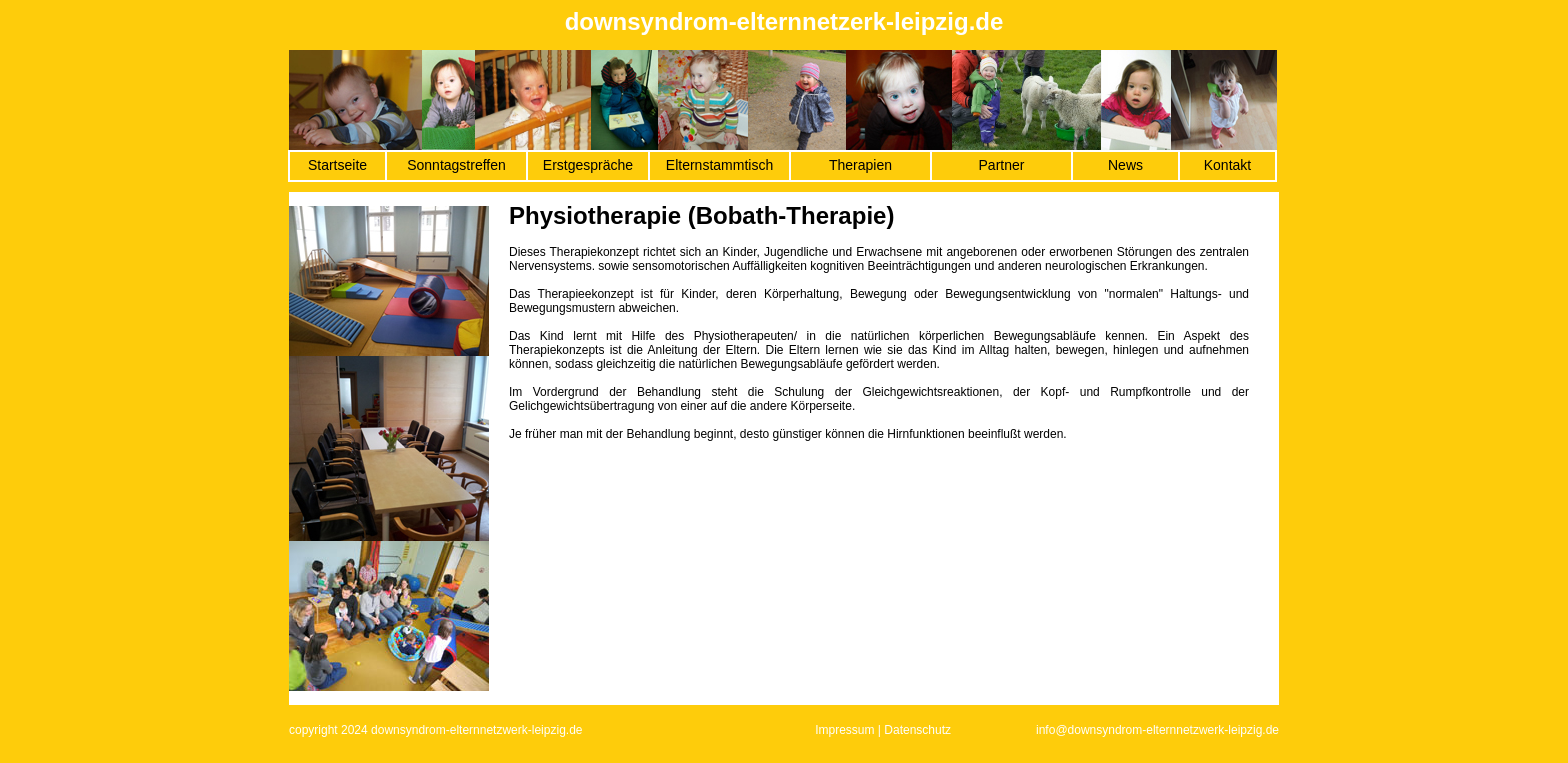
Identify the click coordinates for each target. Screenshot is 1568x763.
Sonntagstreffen (456, 165)
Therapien (860, 165)
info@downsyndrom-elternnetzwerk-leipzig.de (1157, 730)
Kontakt (1227, 165)
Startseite (337, 165)
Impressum (844, 730)
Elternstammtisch (719, 165)
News (1125, 165)
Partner (1002, 165)
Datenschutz (917, 730)
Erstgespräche (588, 165)
